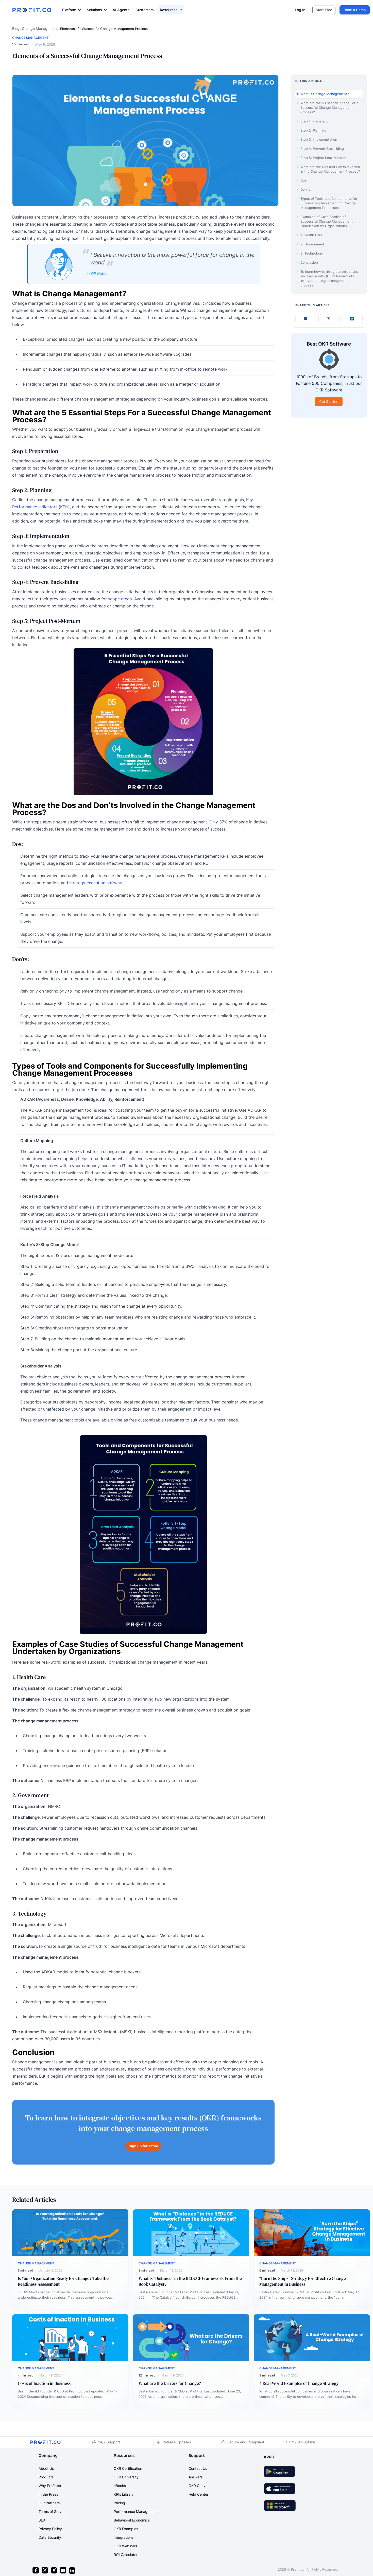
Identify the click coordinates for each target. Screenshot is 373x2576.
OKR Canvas (199, 2485)
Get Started (328, 401)
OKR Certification (128, 2468)
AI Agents (121, 10)
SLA (42, 2520)
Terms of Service (52, 2511)
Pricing (119, 2503)
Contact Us (198, 2468)
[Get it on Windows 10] (299, 2505)
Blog (16, 28)
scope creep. (120, 598)
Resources (171, 10)
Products (46, 2477)
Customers (144, 10)
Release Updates (177, 2442)
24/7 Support (109, 2442)
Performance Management (136, 2511)
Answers (195, 2477)
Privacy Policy (50, 2529)
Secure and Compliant (245, 2442)
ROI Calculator (126, 2554)
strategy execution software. (97, 882)
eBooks (120, 2485)
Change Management (40, 28)
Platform (71, 10)
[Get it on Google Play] (299, 2472)
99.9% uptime (303, 2442)
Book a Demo (355, 10)
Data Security (50, 2537)
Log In (300, 10)
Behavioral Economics (132, 2520)
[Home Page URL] (45, 2442)
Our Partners (49, 2503)
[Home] (31, 9)
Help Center (198, 2494)
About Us (46, 2468)
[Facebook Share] (305, 318)
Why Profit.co (50, 2485)
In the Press (48, 2494)
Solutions (97, 10)
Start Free (324, 10)
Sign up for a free (143, 2146)
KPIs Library (124, 2494)
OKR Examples (126, 2529)
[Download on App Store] (299, 2488)
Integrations (123, 2537)
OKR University (126, 2477)
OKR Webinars (125, 2546)
